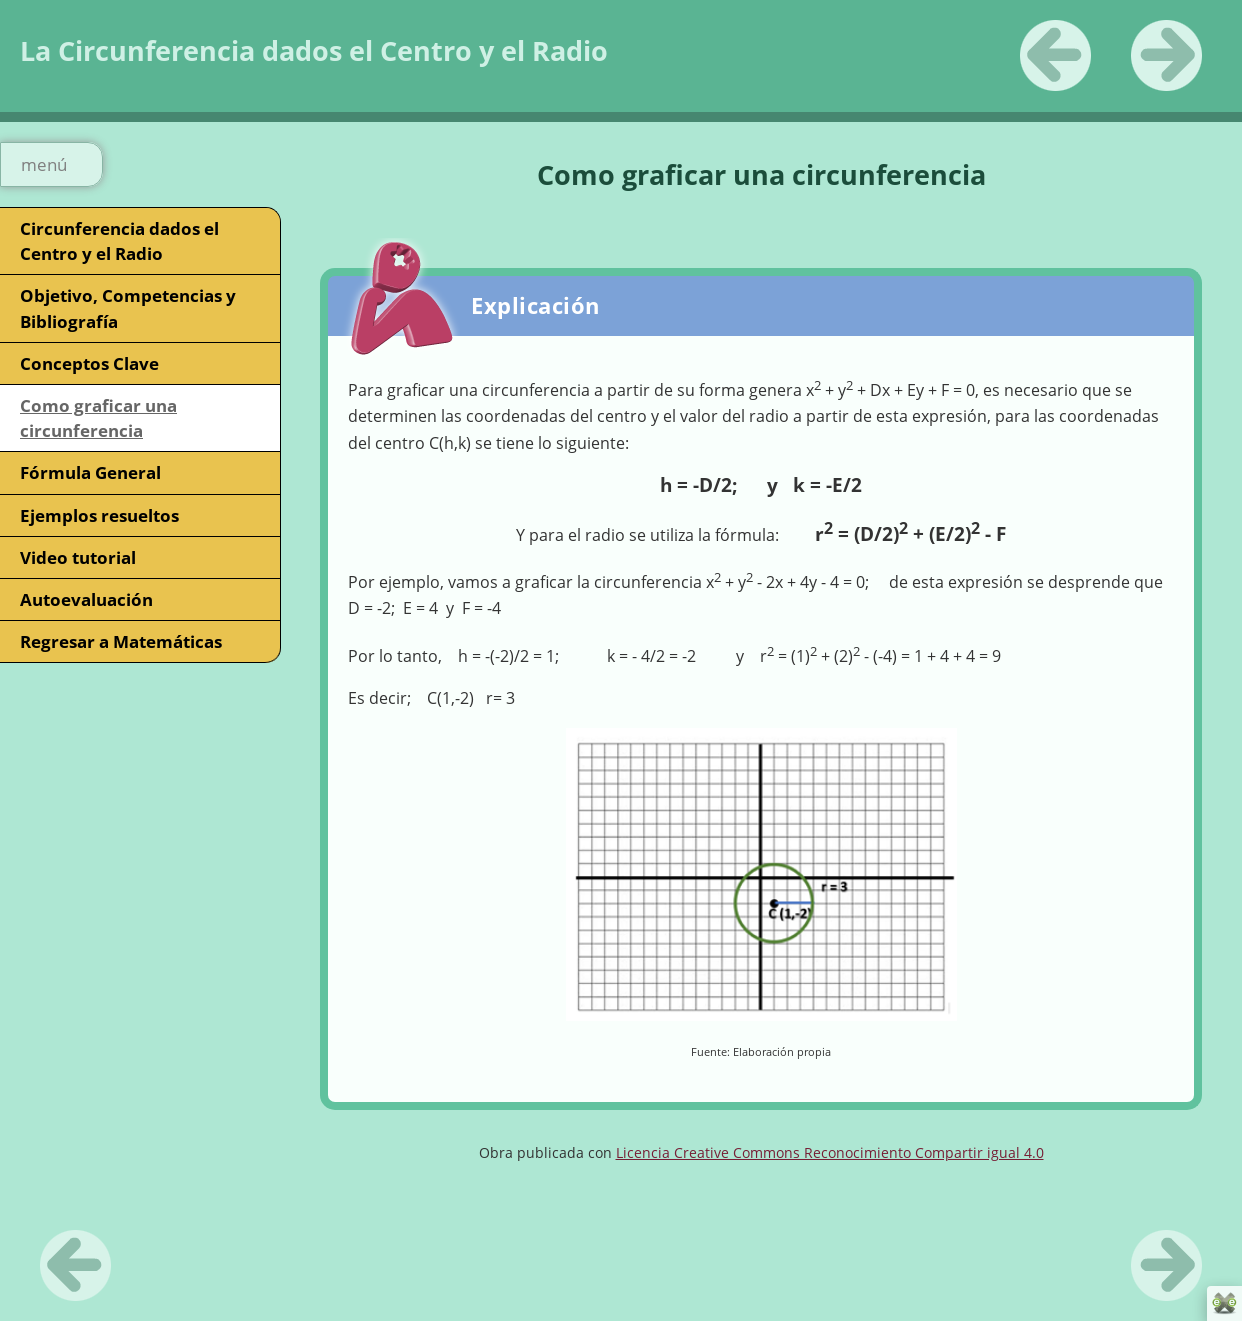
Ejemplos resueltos (99, 515)
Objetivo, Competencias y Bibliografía (128, 308)
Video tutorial (78, 557)
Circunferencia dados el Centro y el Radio (119, 241)
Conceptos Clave (89, 363)
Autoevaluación (86, 599)
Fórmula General (90, 472)
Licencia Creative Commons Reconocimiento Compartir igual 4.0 (830, 1152)
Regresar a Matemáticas (121, 641)
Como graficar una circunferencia (98, 418)
